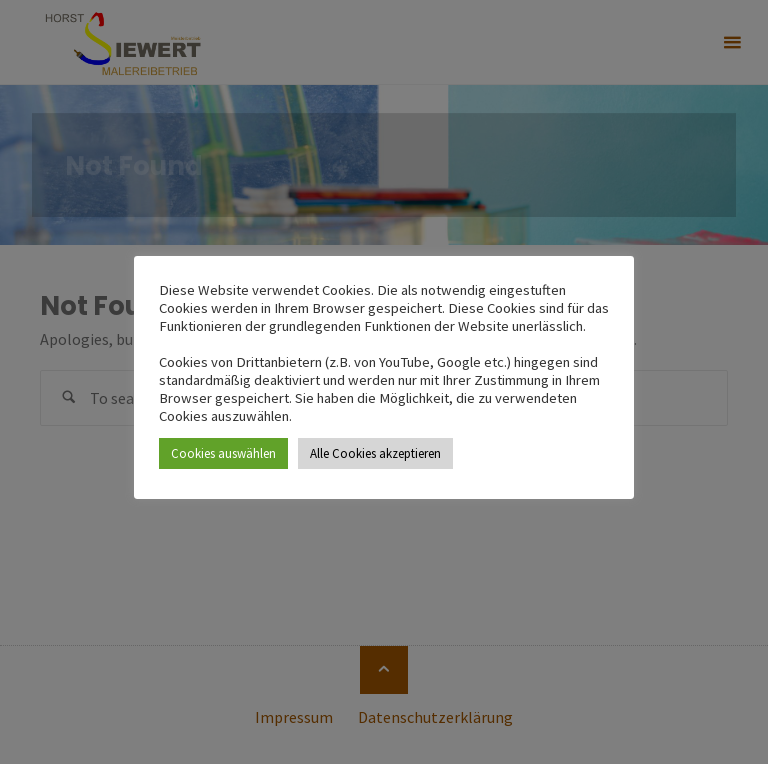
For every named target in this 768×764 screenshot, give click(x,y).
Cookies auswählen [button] (223, 453)
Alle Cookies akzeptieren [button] (375, 453)
